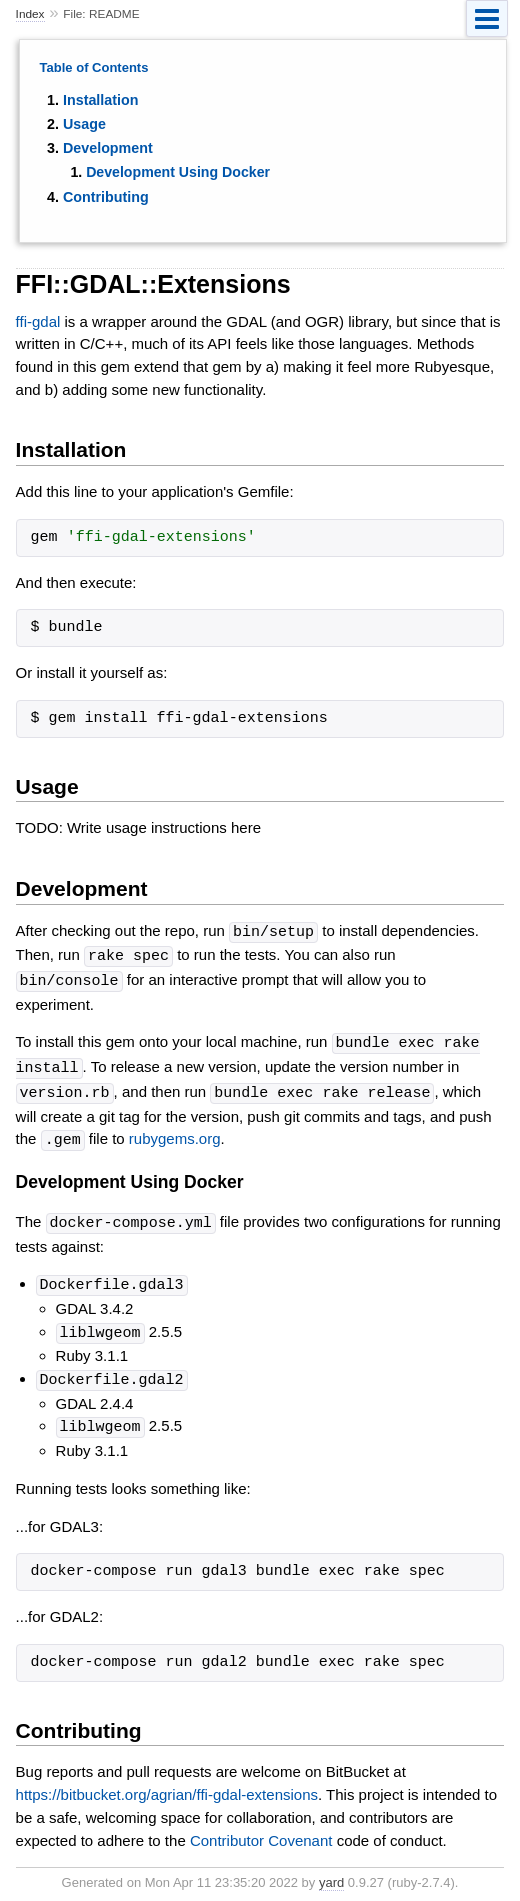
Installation (100, 100)
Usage (84, 124)
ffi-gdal (38, 321)
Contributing (106, 197)
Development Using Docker (178, 172)
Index (30, 14)
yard (331, 1870)
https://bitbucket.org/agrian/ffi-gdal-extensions (167, 1782)
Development (108, 148)
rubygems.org (175, 1133)
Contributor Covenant (261, 1828)
